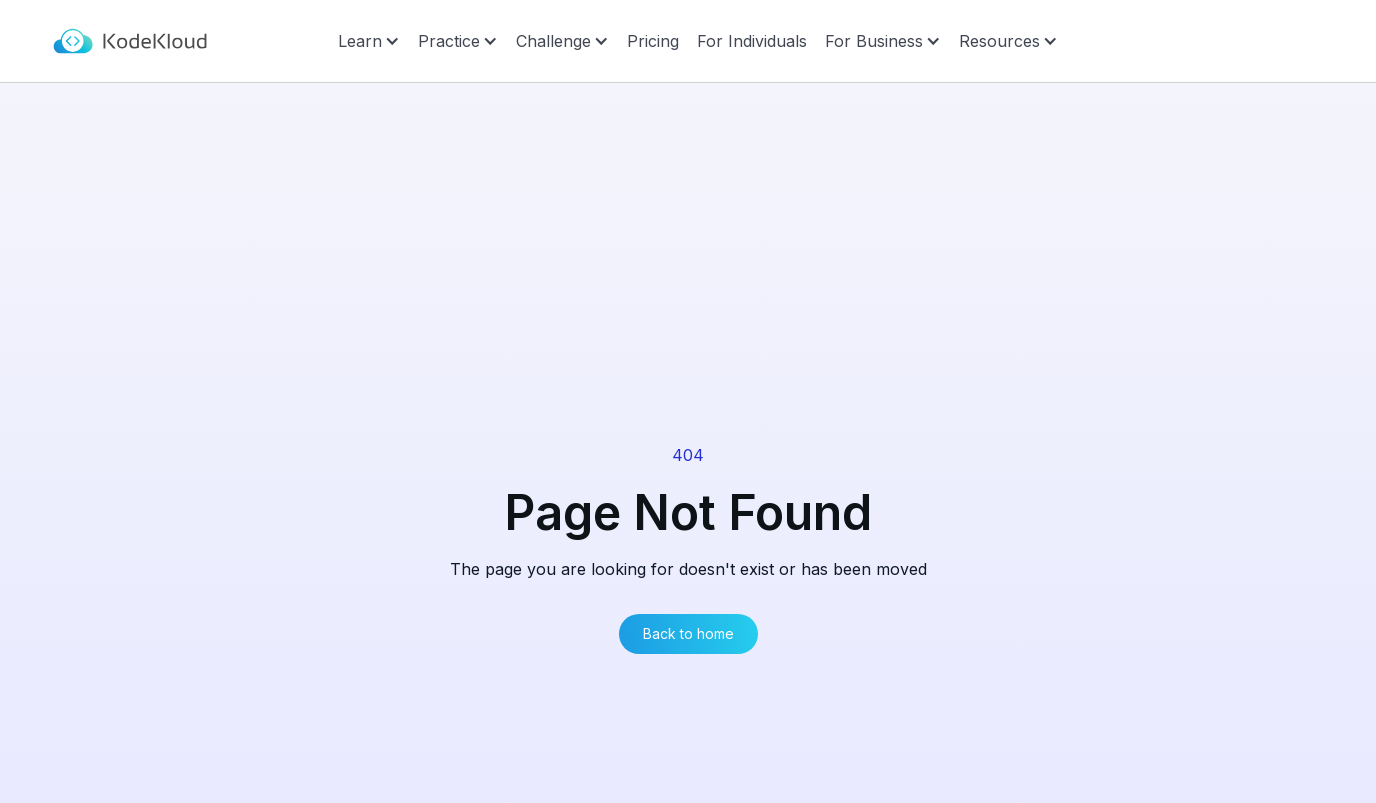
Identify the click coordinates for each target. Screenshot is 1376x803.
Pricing (653, 41)
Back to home (688, 633)
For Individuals (752, 41)
